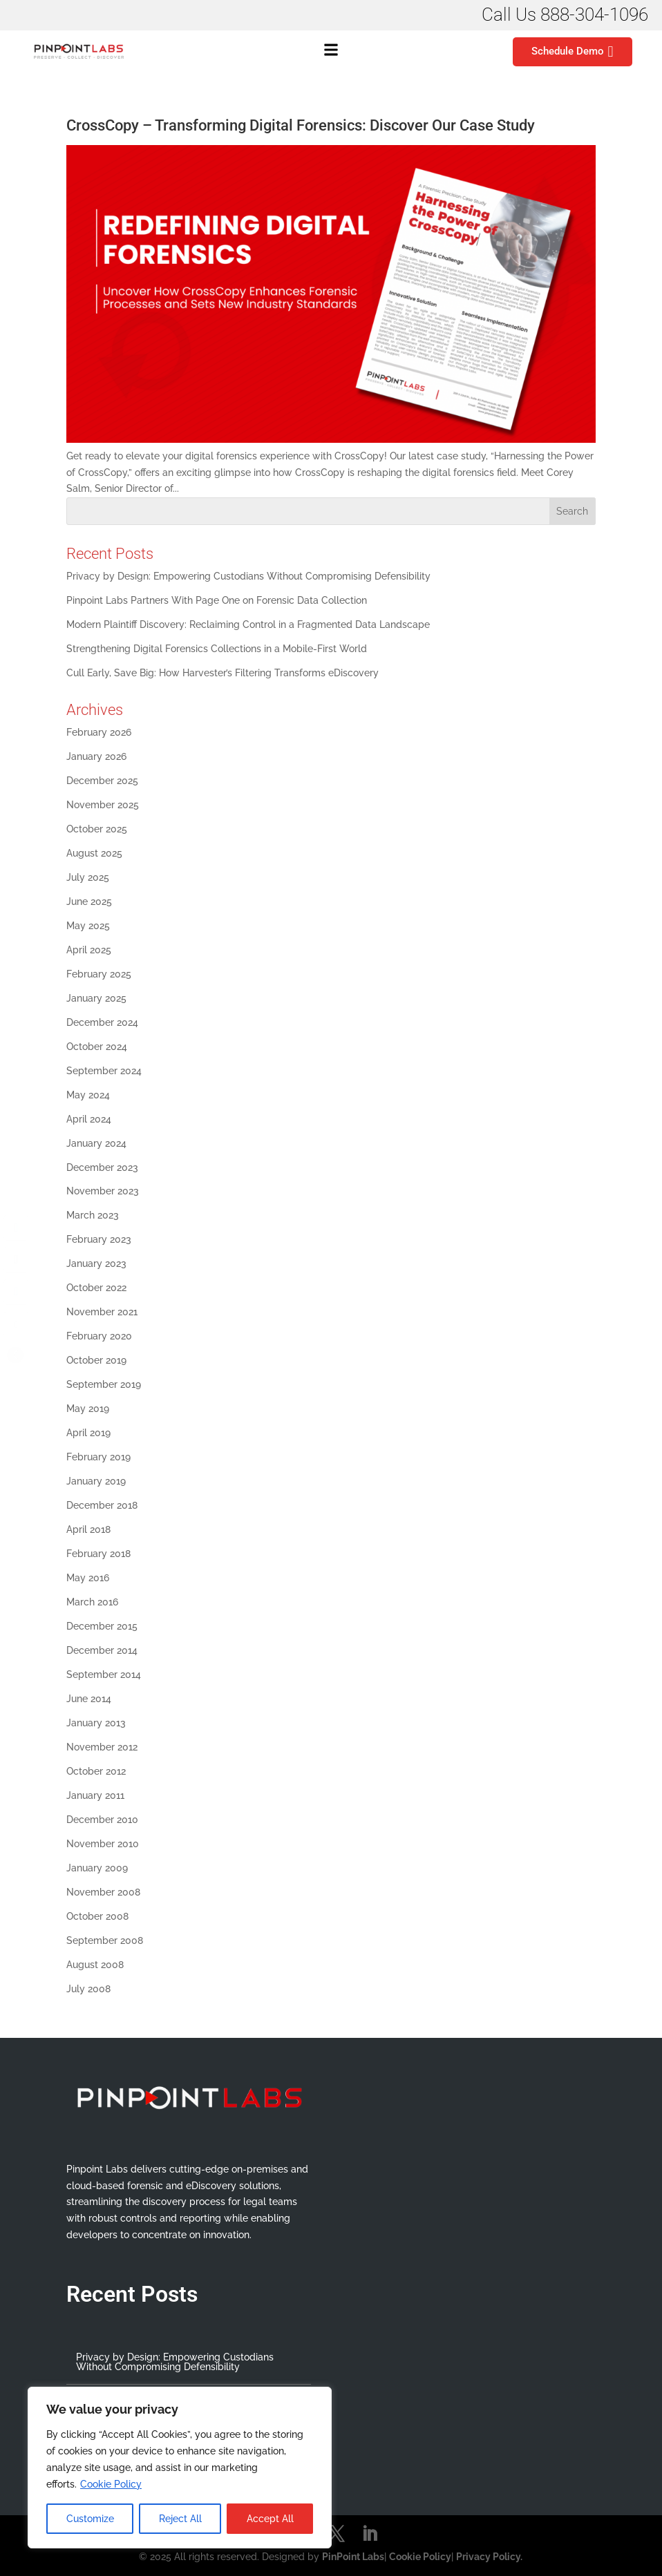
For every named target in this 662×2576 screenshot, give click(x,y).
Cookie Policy (111, 2484)
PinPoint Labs (353, 2556)
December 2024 (102, 1022)
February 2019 (98, 1456)
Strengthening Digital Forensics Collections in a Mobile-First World (216, 648)
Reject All (180, 2518)
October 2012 (96, 1771)
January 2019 (96, 1481)
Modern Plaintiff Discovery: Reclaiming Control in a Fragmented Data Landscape (248, 624)
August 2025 (94, 853)
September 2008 (104, 1940)
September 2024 (104, 1070)
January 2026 (96, 756)
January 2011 (95, 1795)
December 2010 (102, 1819)
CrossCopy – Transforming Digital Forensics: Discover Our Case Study (300, 125)
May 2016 (87, 1577)
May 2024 (88, 1094)
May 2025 (88, 925)
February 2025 (98, 974)
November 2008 (103, 1892)
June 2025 (89, 901)
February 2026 (98, 732)
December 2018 (102, 1505)
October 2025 (96, 828)
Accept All (270, 2518)
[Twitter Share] (15, 1260)
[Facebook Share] (15, 1227)
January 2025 (96, 998)
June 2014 (88, 1698)
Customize (90, 2518)
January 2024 (96, 1143)
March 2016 (92, 1601)
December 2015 (102, 1626)
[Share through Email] (15, 1324)
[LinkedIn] (369, 2535)
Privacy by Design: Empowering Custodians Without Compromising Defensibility (248, 576)
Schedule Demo (572, 51)
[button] (331, 52)
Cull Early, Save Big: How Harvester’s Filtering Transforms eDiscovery (223, 672)
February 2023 (98, 1239)
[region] (180, 2467)
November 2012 (102, 1747)
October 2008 (97, 1916)
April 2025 (88, 949)
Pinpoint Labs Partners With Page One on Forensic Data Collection (216, 600)
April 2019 (88, 1432)
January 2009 (97, 1867)
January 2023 (96, 1263)
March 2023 (92, 1215)
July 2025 (87, 877)
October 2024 (96, 1046)
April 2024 (88, 1119)
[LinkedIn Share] (15, 1292)
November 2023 (102, 1190)
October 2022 (96, 1287)
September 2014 (103, 1674)
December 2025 (102, 780)
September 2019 (103, 1384)
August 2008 (95, 1964)
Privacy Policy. (489, 2556)
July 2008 (88, 1988)
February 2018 (98, 1553)
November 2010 (102, 1843)
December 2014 (102, 1650)
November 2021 (102, 1311)
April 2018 (88, 1529)
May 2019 (87, 1408)
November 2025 (102, 804)
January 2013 (96, 1722)
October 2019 (96, 1360)
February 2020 (99, 1336)
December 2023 (102, 1167)
